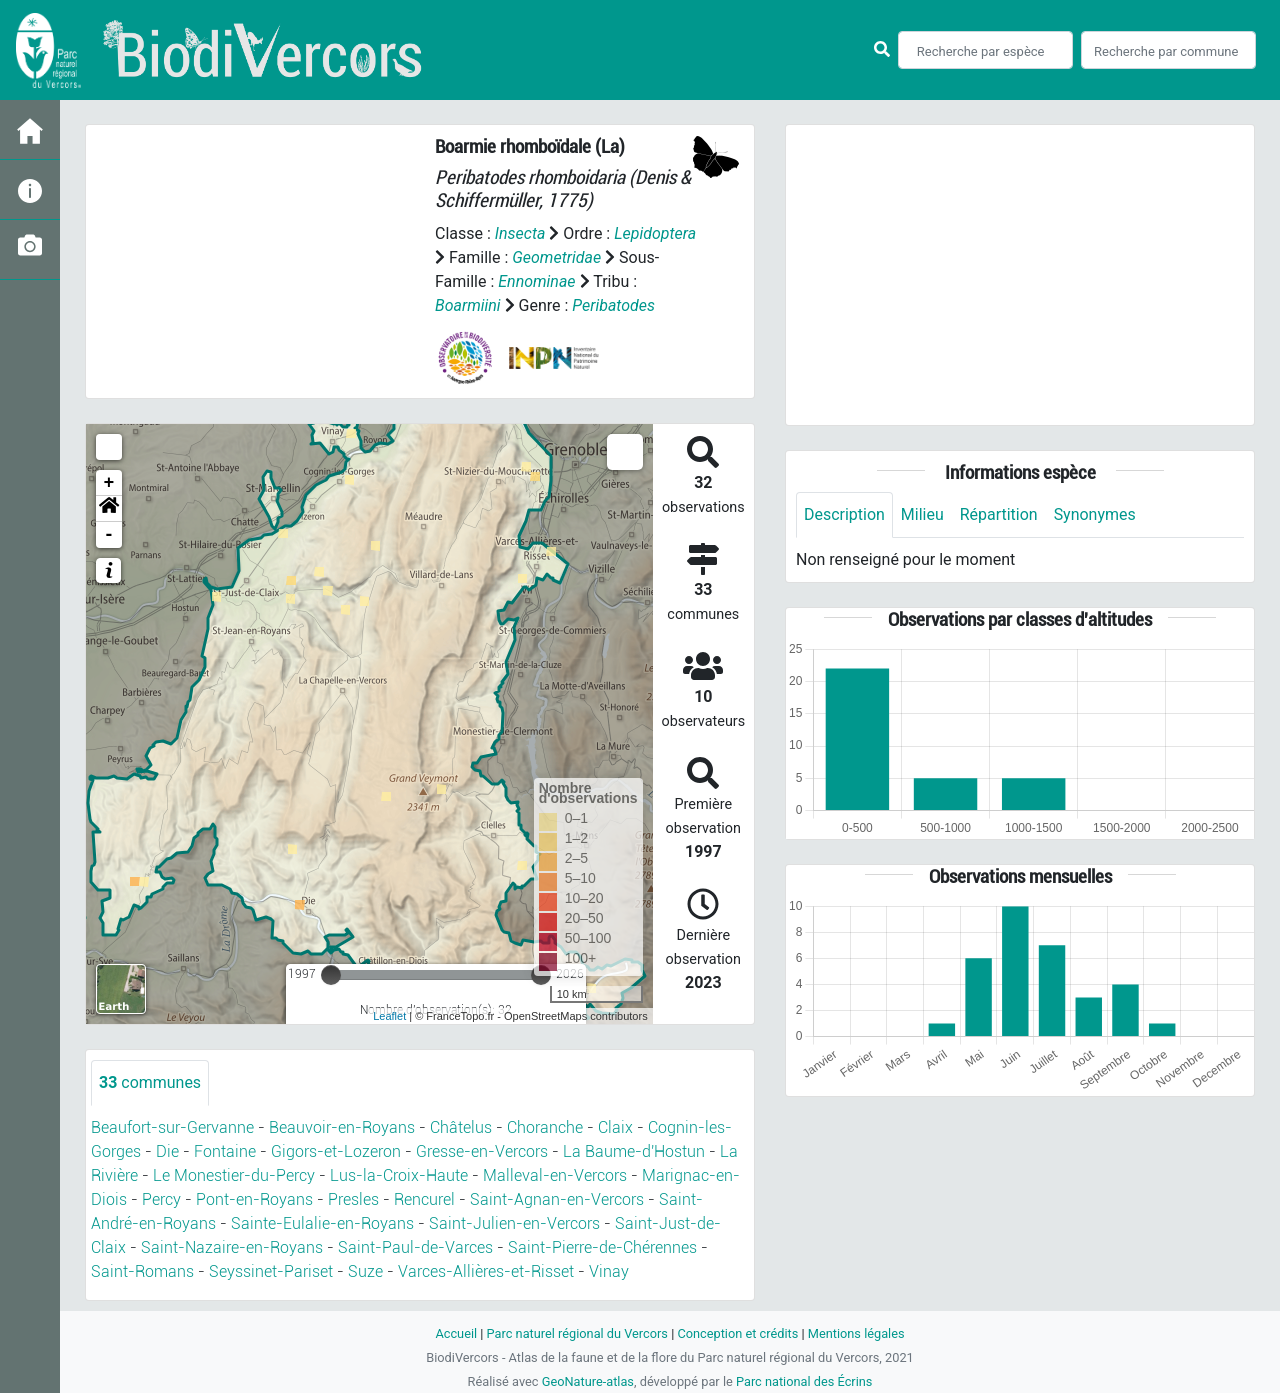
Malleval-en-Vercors (555, 1175)
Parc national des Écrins (804, 1381)
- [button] (109, 535)
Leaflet (389, 1016)
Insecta (520, 233)
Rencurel (424, 1199)
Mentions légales (856, 1333)
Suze (365, 1271)
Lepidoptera (655, 233)
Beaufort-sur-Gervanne (172, 1127)
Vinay (609, 1271)
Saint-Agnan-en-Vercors (557, 1199)
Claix (615, 1127)
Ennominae (536, 281)
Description (844, 514)
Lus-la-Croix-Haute (399, 1175)
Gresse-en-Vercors (482, 1151)
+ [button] (109, 483)
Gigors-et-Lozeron (336, 1151)
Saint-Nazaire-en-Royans (232, 1247)
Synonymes (1095, 514)
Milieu (922, 514)
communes (150, 1082)
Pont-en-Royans (254, 1199)
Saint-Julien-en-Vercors (514, 1223)
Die (167, 1151)
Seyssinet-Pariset (271, 1271)
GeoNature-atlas (587, 1381)
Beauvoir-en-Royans (342, 1127)
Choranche (545, 1127)
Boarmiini (468, 305)
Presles (353, 1199)
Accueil (456, 1333)
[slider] (331, 975)
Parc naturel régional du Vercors (577, 1333)
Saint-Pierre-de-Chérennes (602, 1247)
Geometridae (556, 257)
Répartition (999, 514)
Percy (161, 1199)
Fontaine (225, 1151)
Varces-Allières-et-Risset (486, 1271)
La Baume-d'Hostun (634, 1151)
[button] (109, 509)
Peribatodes (613, 305)
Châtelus (461, 1127)
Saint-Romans (142, 1271)
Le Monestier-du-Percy (234, 1175)
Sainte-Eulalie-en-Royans (322, 1223)
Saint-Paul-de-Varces (415, 1247)
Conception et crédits (737, 1333)
